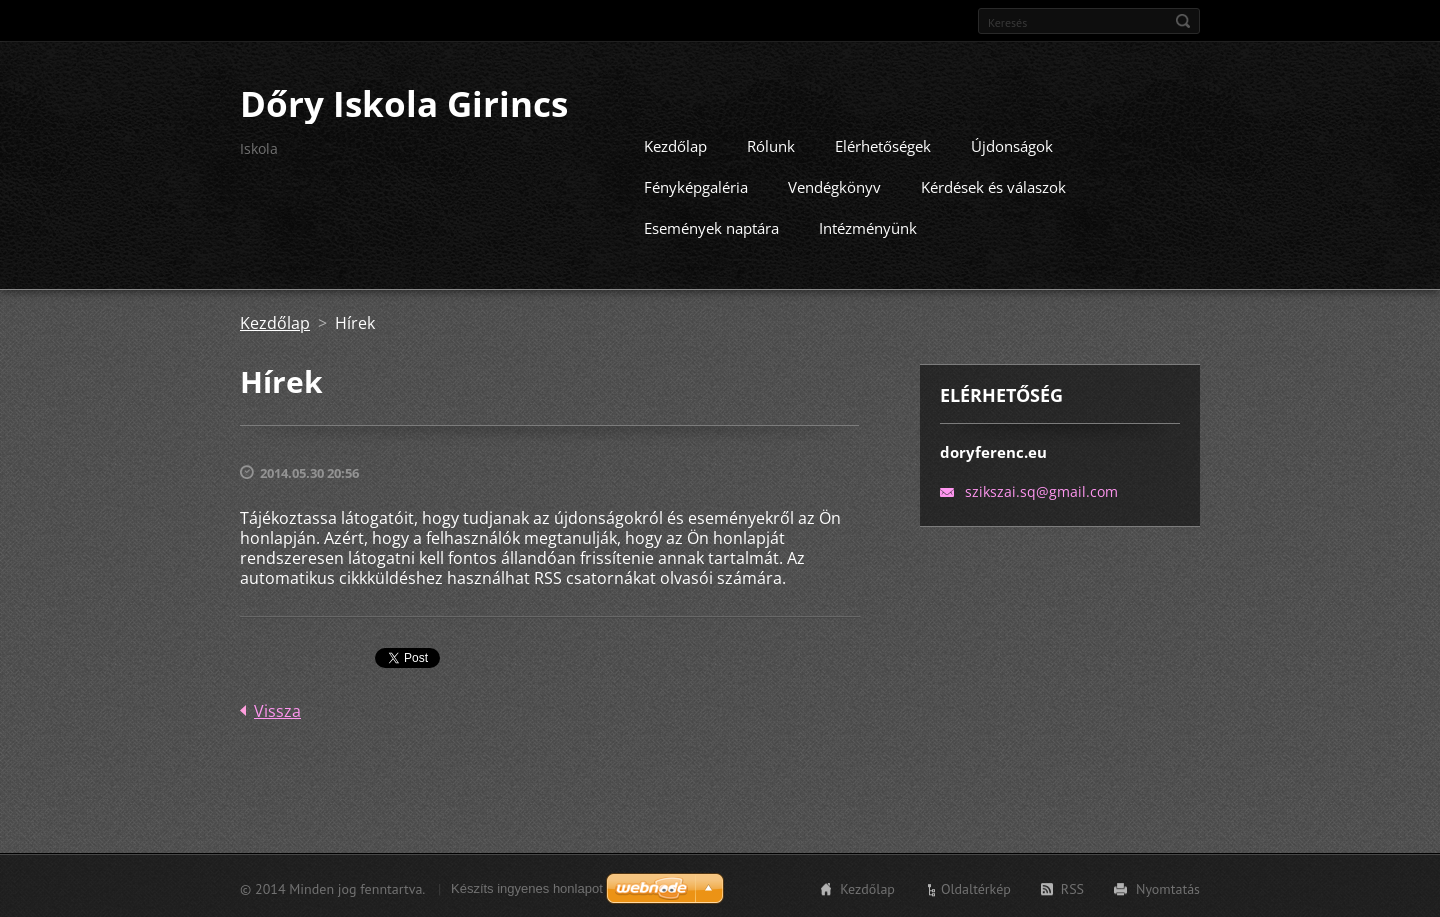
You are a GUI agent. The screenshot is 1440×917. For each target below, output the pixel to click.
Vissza (277, 709)
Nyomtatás (1168, 887)
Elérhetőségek (883, 144)
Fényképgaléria (696, 185)
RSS (1072, 887)
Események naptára (711, 226)
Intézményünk (868, 226)
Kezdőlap (675, 144)
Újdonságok (1012, 144)
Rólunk (771, 144)
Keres (1183, 21)
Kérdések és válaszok (993, 185)
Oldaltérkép (976, 887)
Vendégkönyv (834, 185)
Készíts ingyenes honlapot (527, 886)
